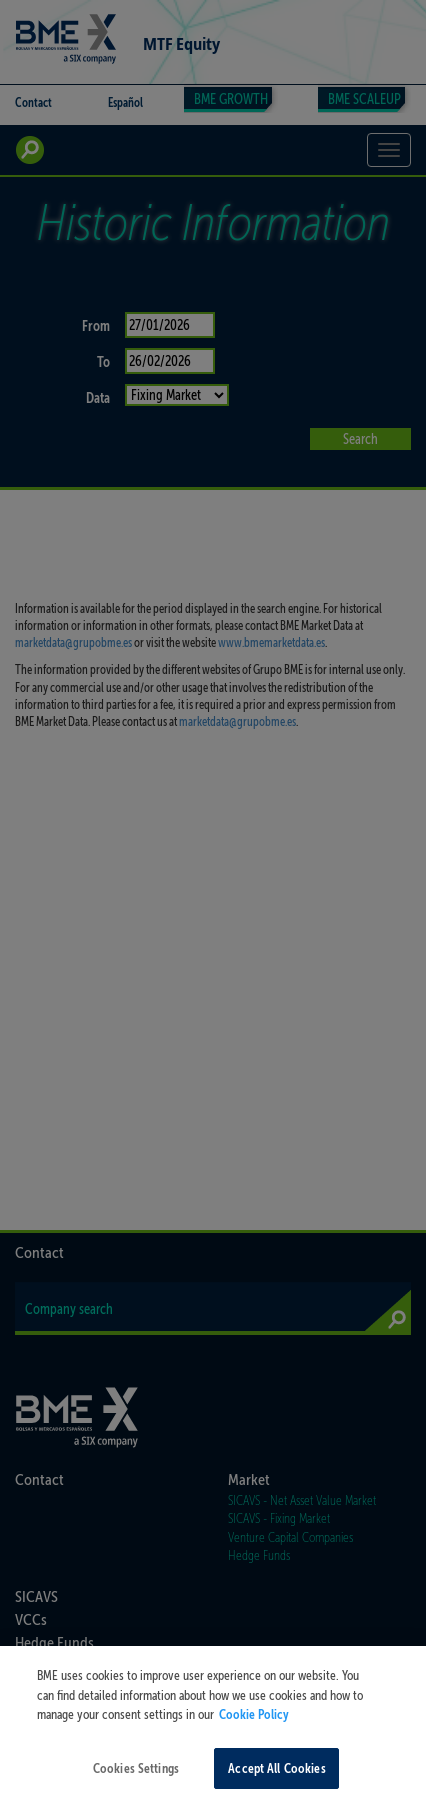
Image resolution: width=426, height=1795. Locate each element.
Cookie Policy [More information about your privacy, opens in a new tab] (254, 1728)
